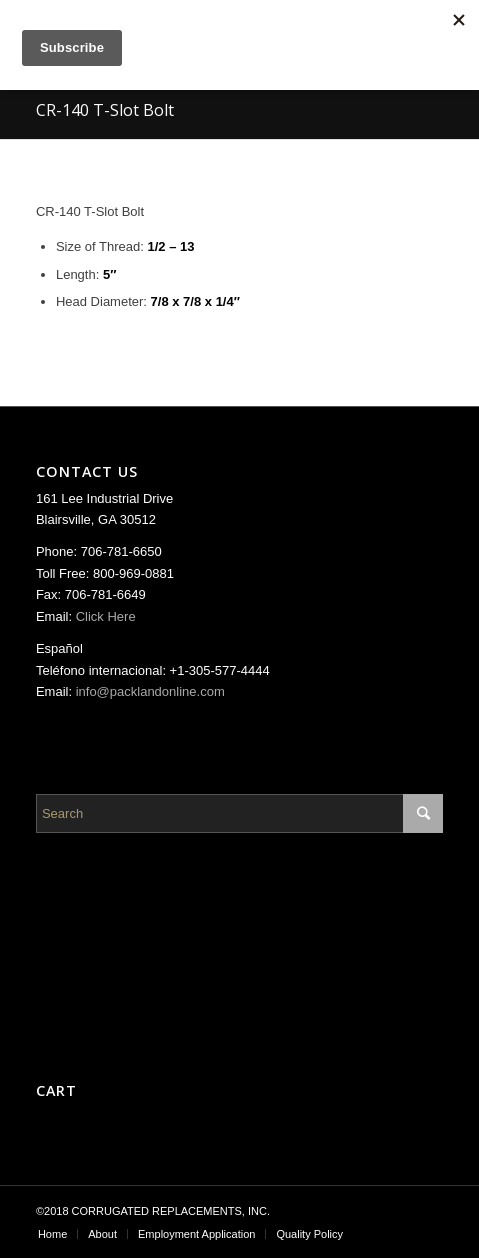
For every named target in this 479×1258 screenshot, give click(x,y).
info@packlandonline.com (150, 691)
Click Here (106, 616)
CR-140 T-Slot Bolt (105, 110)
